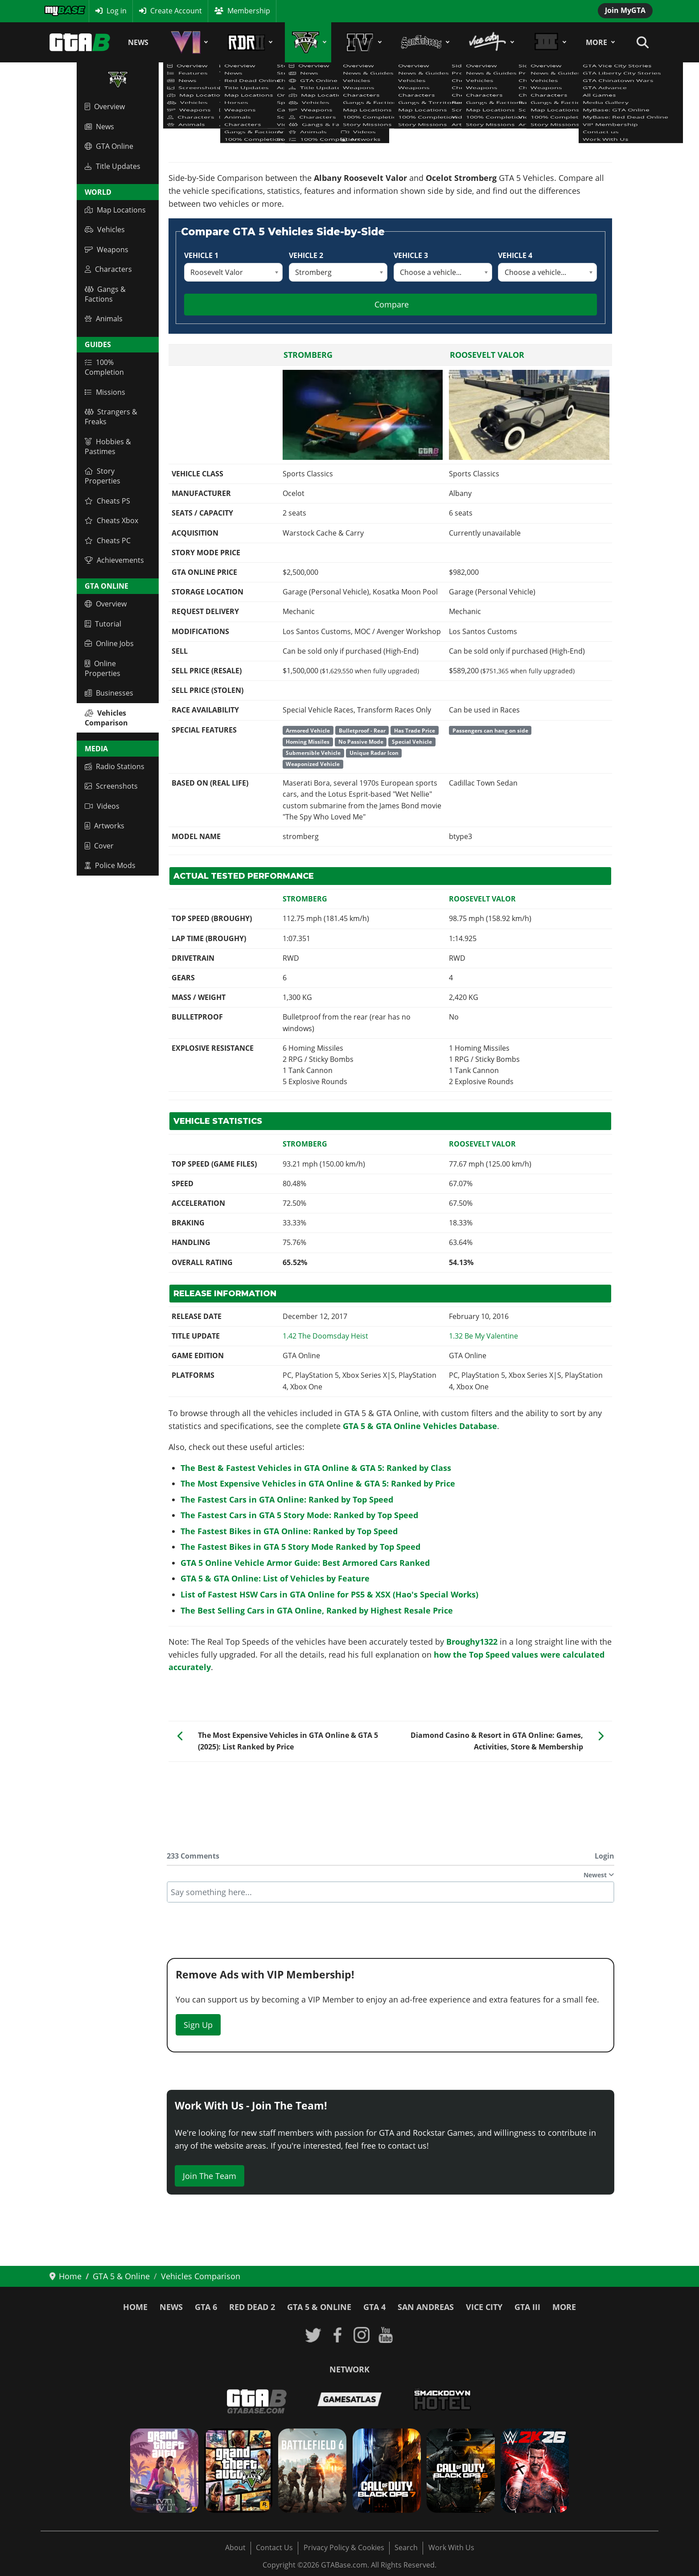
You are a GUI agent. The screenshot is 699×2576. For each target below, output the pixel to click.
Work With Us (451, 2547)
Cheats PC (108, 540)
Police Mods (110, 865)
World (98, 192)
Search (406, 2547)
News (138, 42)
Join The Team (209, 2176)
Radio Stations (114, 766)
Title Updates (112, 166)
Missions (105, 392)
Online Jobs (109, 643)
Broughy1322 (472, 1641)
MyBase (57, 11)
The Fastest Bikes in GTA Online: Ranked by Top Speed (289, 1531)
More (596, 42)
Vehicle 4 (515, 255)
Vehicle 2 (306, 255)
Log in (117, 11)
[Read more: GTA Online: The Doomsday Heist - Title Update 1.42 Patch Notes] (325, 1336)
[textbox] (390, 1892)
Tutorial (103, 624)
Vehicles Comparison (106, 718)
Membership (248, 11)
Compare (391, 304)
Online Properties (102, 668)
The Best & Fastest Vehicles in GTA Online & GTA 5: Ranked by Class (316, 1467)
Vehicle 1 (201, 255)
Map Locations (115, 210)
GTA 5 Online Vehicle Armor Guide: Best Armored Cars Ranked (305, 1562)
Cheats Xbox (111, 520)
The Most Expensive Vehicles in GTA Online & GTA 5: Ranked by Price (318, 1483)
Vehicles (105, 229)
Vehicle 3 (411, 255)
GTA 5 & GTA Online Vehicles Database (420, 1426)
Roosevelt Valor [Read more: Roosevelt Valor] (487, 354)
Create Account (176, 11)
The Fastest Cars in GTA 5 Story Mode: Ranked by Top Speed (299, 1515)
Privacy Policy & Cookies (344, 2547)
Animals (104, 319)
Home (135, 2307)
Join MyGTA (625, 10)
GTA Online (109, 146)
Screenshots (111, 786)
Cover (99, 846)
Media (96, 749)
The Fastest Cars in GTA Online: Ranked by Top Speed (287, 1499)
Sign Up (198, 2024)
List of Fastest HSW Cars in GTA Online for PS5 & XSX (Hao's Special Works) (329, 1594)
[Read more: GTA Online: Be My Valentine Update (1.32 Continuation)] (483, 1336)
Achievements (114, 560)
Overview (105, 106)
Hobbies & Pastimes (108, 446)
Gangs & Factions (105, 294)
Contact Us (274, 2547)
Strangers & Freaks (111, 416)
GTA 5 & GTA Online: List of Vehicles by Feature (275, 1578)
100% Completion (104, 367)
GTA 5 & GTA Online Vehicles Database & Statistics (253, 122)
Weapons (106, 249)
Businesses (109, 693)
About (235, 2547)
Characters (108, 269)
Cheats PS (107, 501)
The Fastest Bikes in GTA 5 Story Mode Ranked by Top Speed (300, 1546)
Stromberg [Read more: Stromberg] (308, 354)
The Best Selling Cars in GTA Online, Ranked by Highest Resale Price (317, 1610)
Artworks (104, 826)
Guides (98, 344)
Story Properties (102, 476)
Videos (102, 806)
